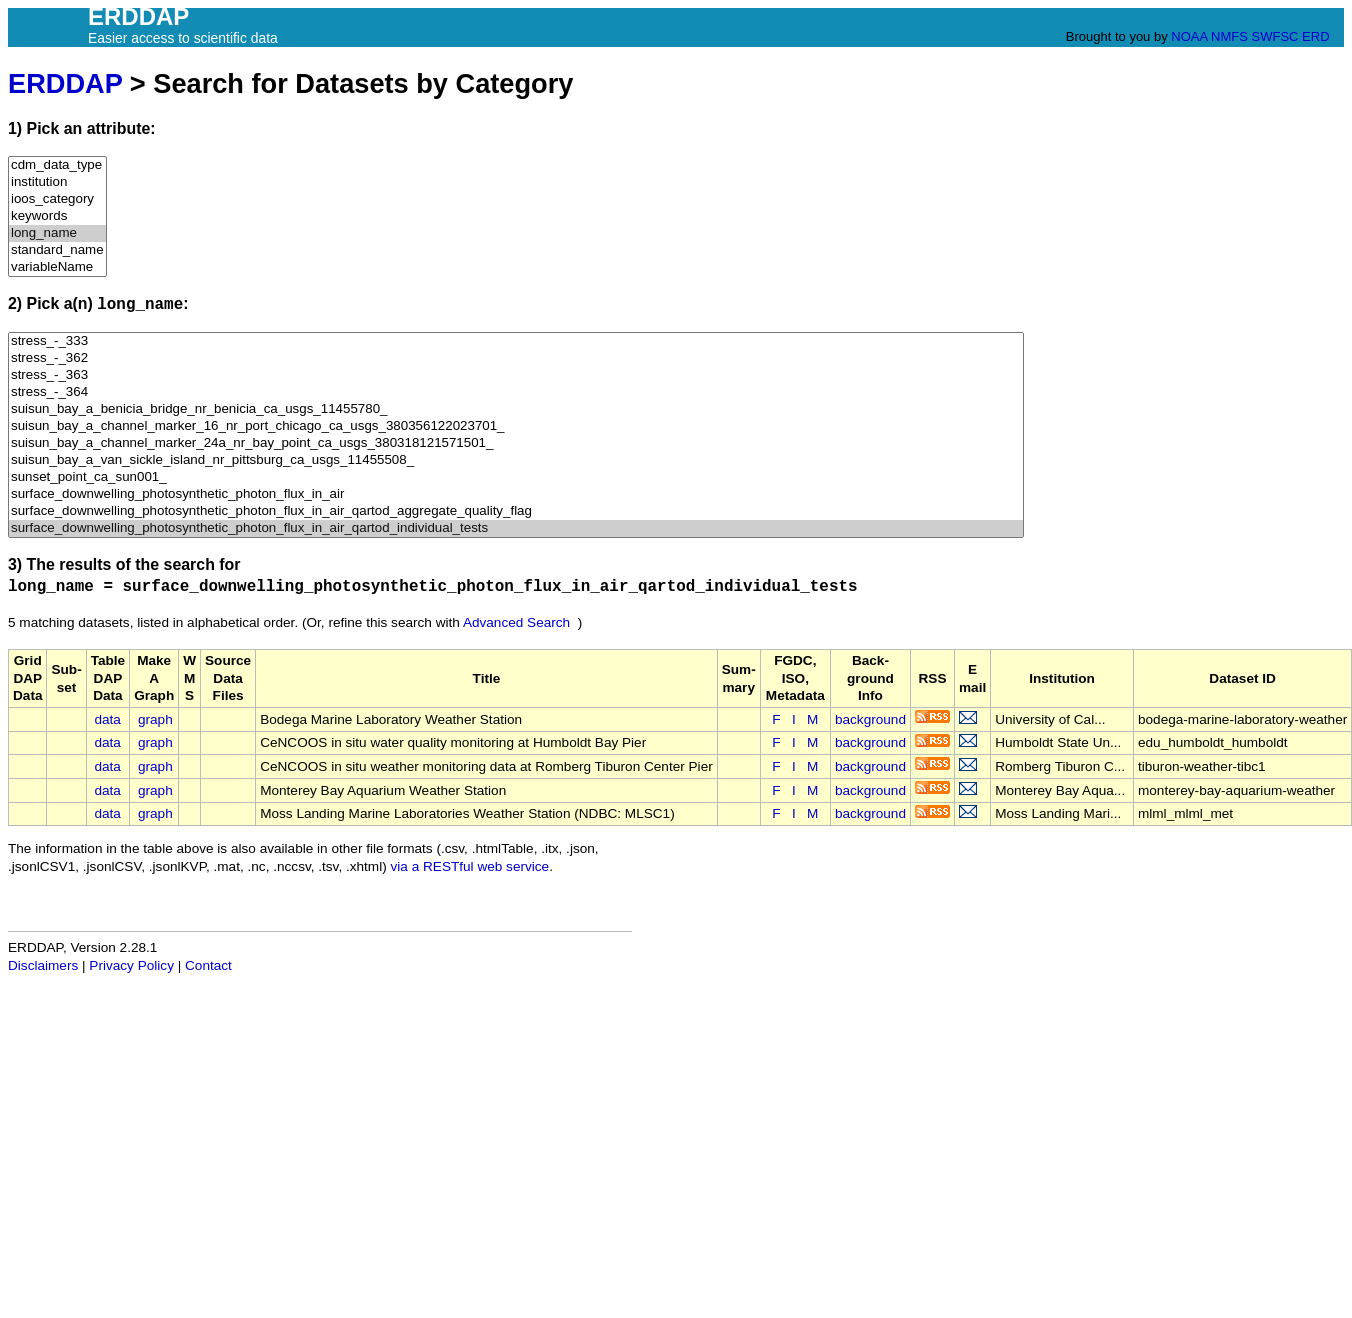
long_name (57, 233)
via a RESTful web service (470, 866)
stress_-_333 (516, 341)
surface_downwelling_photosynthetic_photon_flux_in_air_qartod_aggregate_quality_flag (516, 511)
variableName (57, 267)
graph (155, 719)
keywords (57, 216)
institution (57, 182)
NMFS (1229, 36)
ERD (1315, 36)
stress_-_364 (516, 392)
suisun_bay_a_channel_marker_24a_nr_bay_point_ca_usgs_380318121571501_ (516, 443)
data (107, 719)
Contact (208, 965)
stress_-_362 (516, 358)
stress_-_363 (516, 375)
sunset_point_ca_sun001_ (516, 477)
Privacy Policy (131, 965)
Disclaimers (43, 965)
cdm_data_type (57, 165)
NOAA (1189, 36)
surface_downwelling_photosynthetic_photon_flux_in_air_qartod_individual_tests (516, 528)
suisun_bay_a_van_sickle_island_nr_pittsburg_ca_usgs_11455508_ (516, 460)
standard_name (57, 250)
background (870, 719)
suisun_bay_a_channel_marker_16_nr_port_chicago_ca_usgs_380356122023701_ (516, 426)
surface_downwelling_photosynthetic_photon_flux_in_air (516, 494)
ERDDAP (65, 83)
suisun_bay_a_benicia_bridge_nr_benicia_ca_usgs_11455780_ (516, 409)
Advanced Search (516, 622)
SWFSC (1275, 36)
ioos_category (57, 199)
